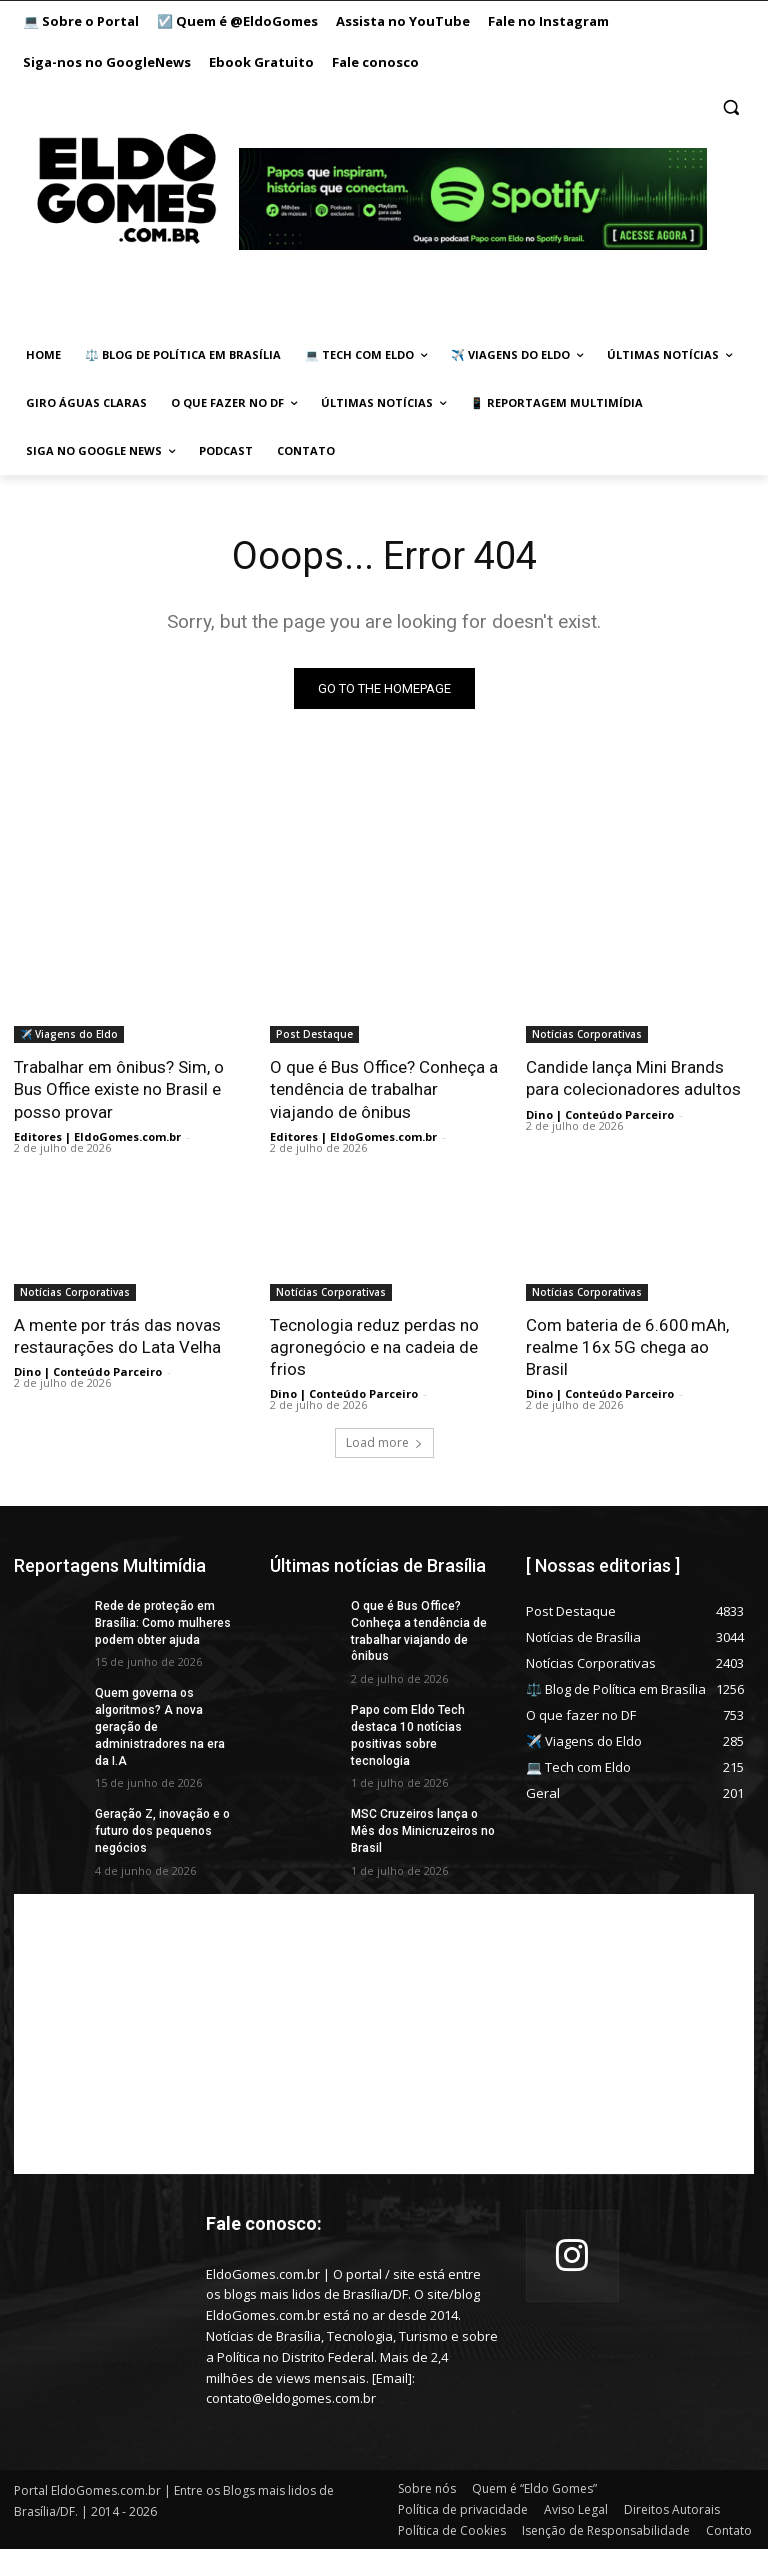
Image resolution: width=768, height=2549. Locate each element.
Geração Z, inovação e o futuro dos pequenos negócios (162, 1831)
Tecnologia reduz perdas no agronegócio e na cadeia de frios (374, 1347)
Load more (384, 1442)
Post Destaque (314, 1034)
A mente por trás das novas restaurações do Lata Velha (117, 1336)
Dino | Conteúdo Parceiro (600, 1114)
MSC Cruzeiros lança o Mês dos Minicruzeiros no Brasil (423, 1831)
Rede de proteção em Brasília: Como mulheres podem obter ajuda (163, 1623)
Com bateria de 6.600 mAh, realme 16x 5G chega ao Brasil (627, 1347)
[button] (730, 107)
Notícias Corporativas (587, 1034)
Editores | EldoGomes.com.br (97, 1136)
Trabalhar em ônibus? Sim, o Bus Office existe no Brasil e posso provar (119, 1089)
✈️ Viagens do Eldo (69, 1034)
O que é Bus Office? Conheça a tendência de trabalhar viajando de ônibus (384, 1089)
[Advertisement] (384, 2034)
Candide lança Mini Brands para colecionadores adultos (633, 1078)
